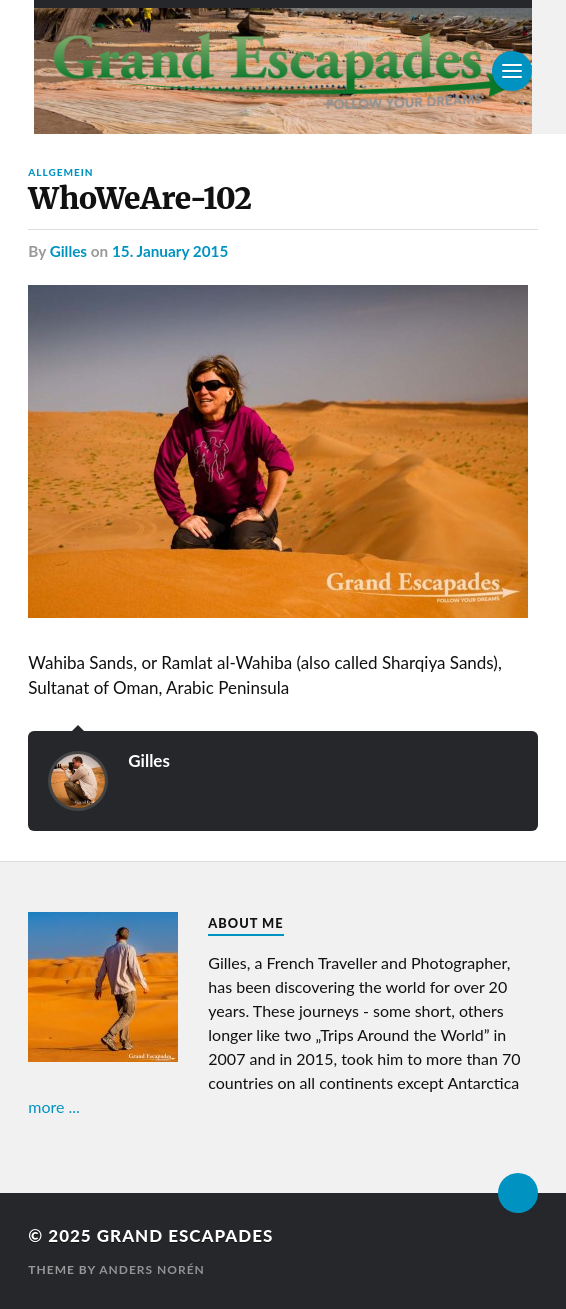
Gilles (68, 251)
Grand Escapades (185, 1235)
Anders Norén (152, 1269)
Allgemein (60, 172)
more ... (54, 1106)
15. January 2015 (170, 251)
